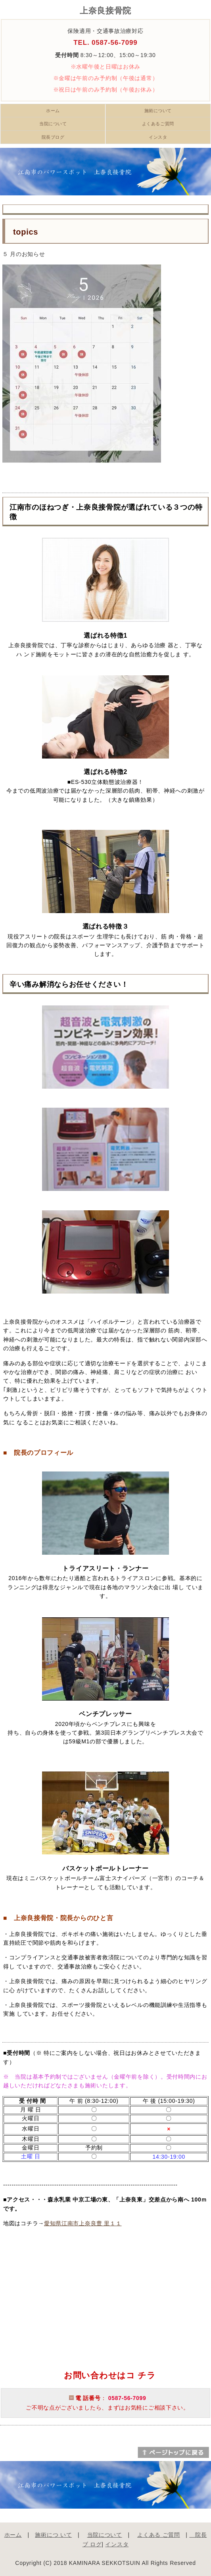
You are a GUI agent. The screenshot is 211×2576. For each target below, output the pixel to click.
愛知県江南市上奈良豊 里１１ (83, 2223)
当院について (53, 123)
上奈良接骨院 (105, 10)
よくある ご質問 (158, 2535)
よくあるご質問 (158, 123)
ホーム (53, 110)
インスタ (158, 137)
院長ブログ (53, 137)
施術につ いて (53, 2535)
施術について (158, 110)
